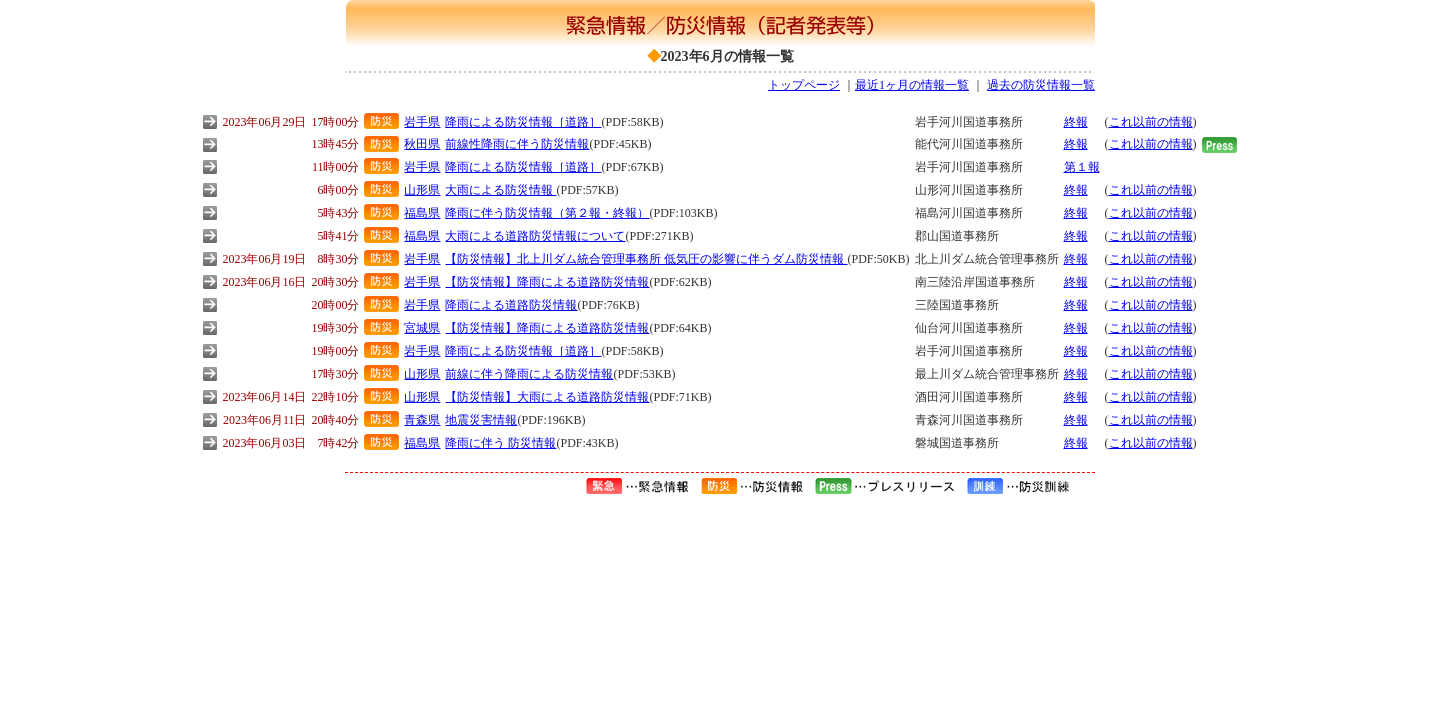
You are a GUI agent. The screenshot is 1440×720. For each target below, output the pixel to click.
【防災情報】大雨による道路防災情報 (547, 397)
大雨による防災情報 (500, 190)
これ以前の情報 (1151, 122)
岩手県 (422, 122)
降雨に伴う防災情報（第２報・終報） (547, 213)
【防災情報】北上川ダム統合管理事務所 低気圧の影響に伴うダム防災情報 (646, 259)
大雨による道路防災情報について (535, 236)
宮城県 (422, 328)
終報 (1076, 122)
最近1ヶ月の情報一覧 (912, 85)
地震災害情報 (481, 420)
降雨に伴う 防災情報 (500, 443)
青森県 (422, 420)
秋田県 (422, 144)
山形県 (422, 190)
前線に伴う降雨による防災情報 (529, 374)
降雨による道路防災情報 (511, 305)
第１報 (1082, 167)
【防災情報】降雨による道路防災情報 (547, 282)
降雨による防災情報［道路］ (523, 122)
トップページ (804, 85)
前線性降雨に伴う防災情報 (517, 144)
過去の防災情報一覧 (1041, 85)
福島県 (422, 213)
